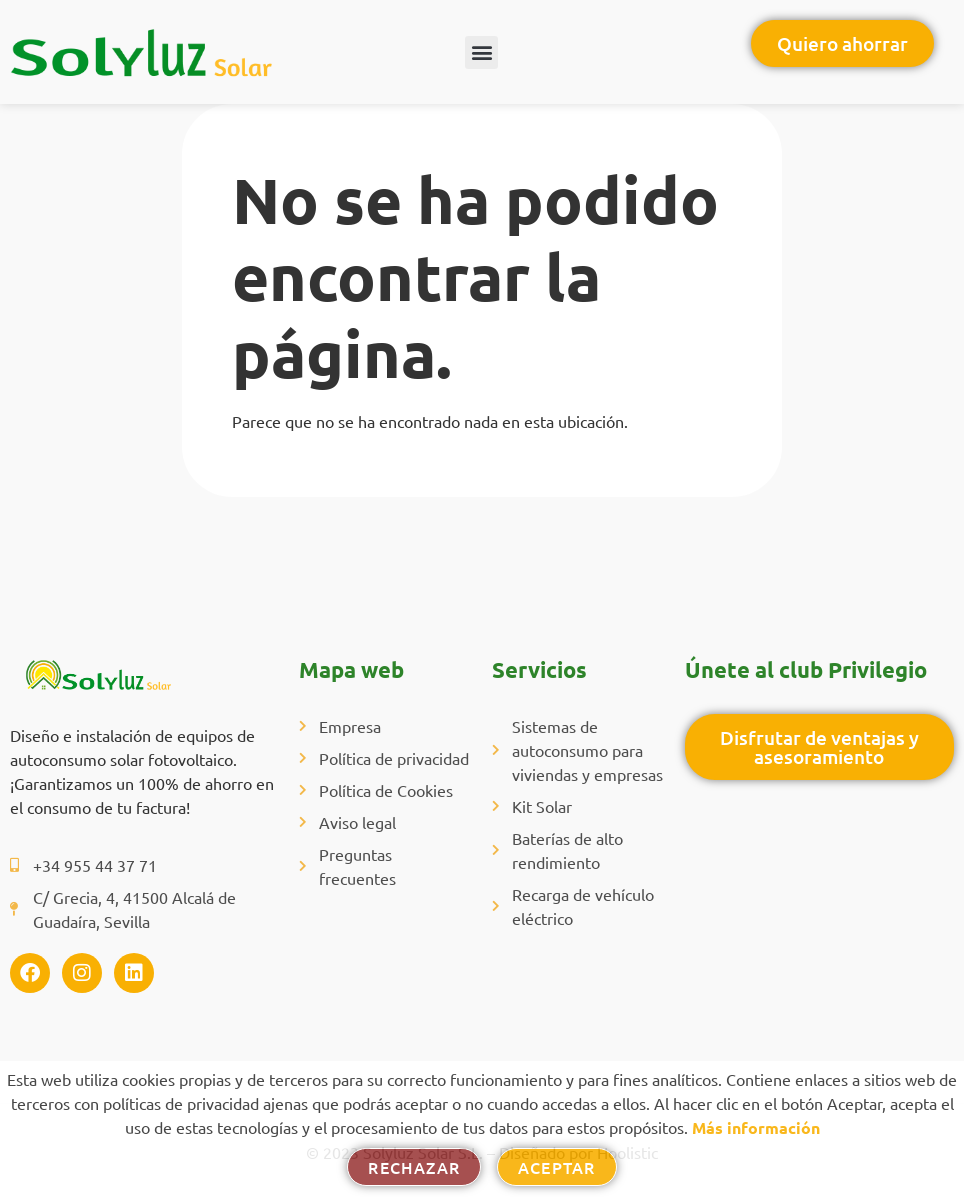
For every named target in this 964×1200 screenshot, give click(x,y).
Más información (756, 1127)
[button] (481, 52)
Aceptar (556, 1167)
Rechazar (414, 1167)
